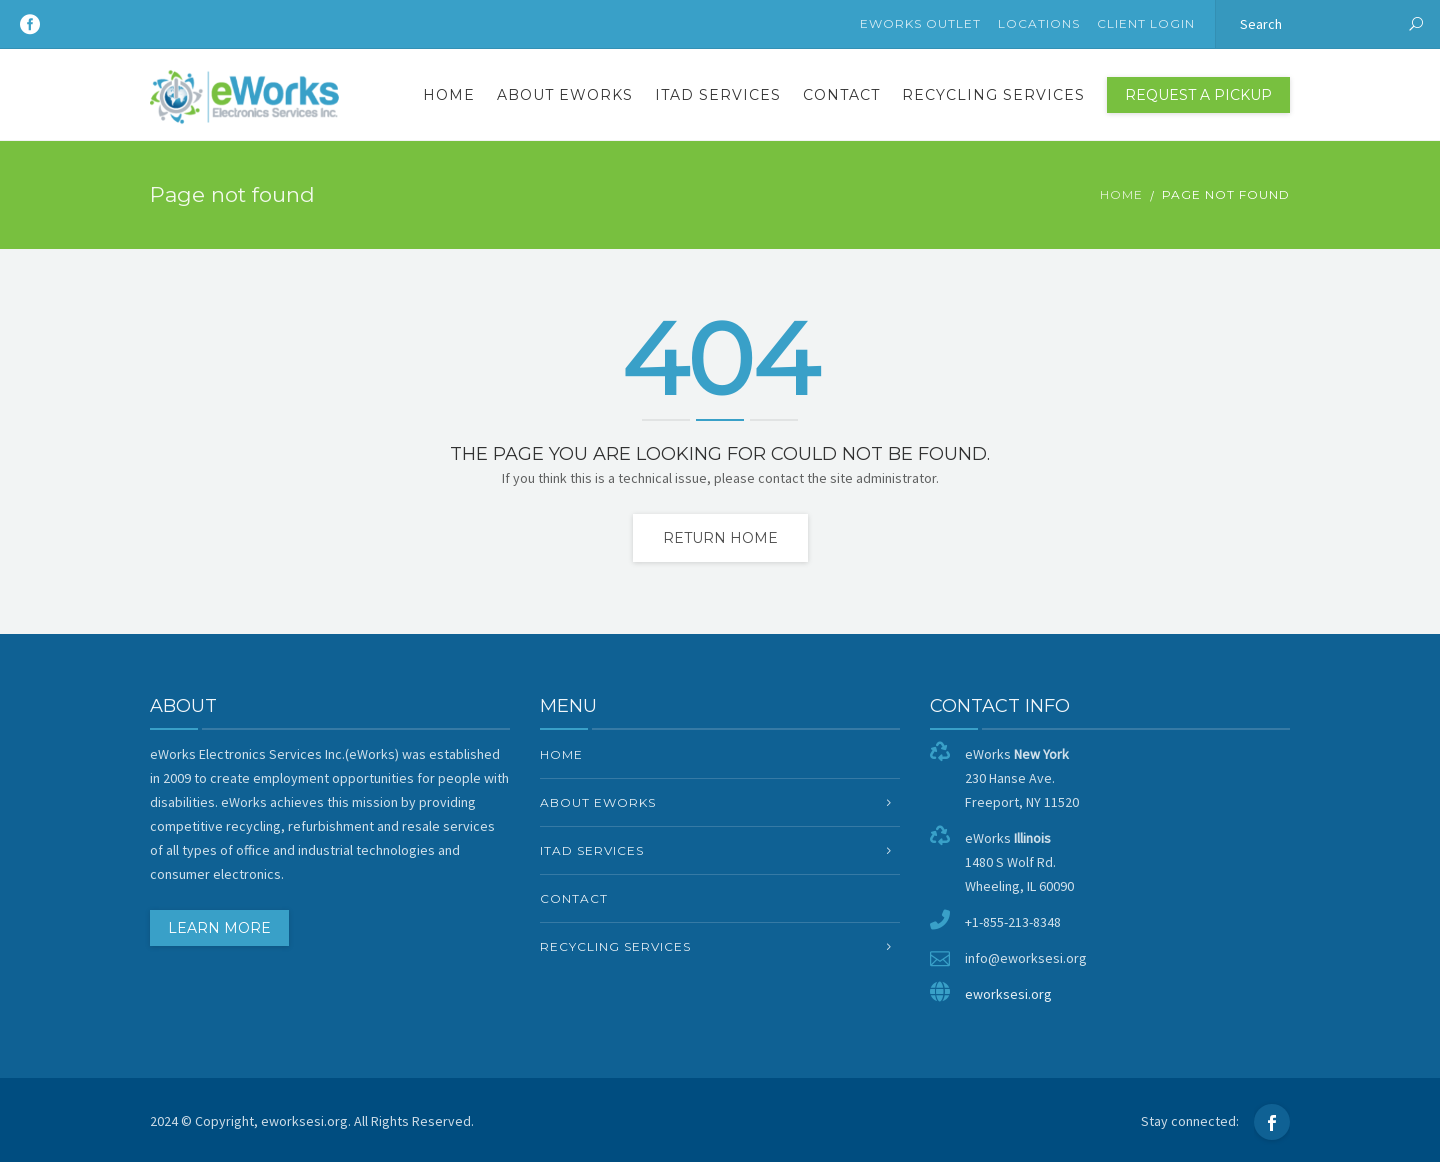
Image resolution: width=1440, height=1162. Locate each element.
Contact (841, 95)
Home (449, 95)
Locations (1039, 23)
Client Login (1146, 23)
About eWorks (565, 95)
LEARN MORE (219, 928)
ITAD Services (718, 95)
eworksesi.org (1008, 994)
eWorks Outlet (920, 23)
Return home (720, 538)
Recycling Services (993, 95)
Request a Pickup (1198, 95)
